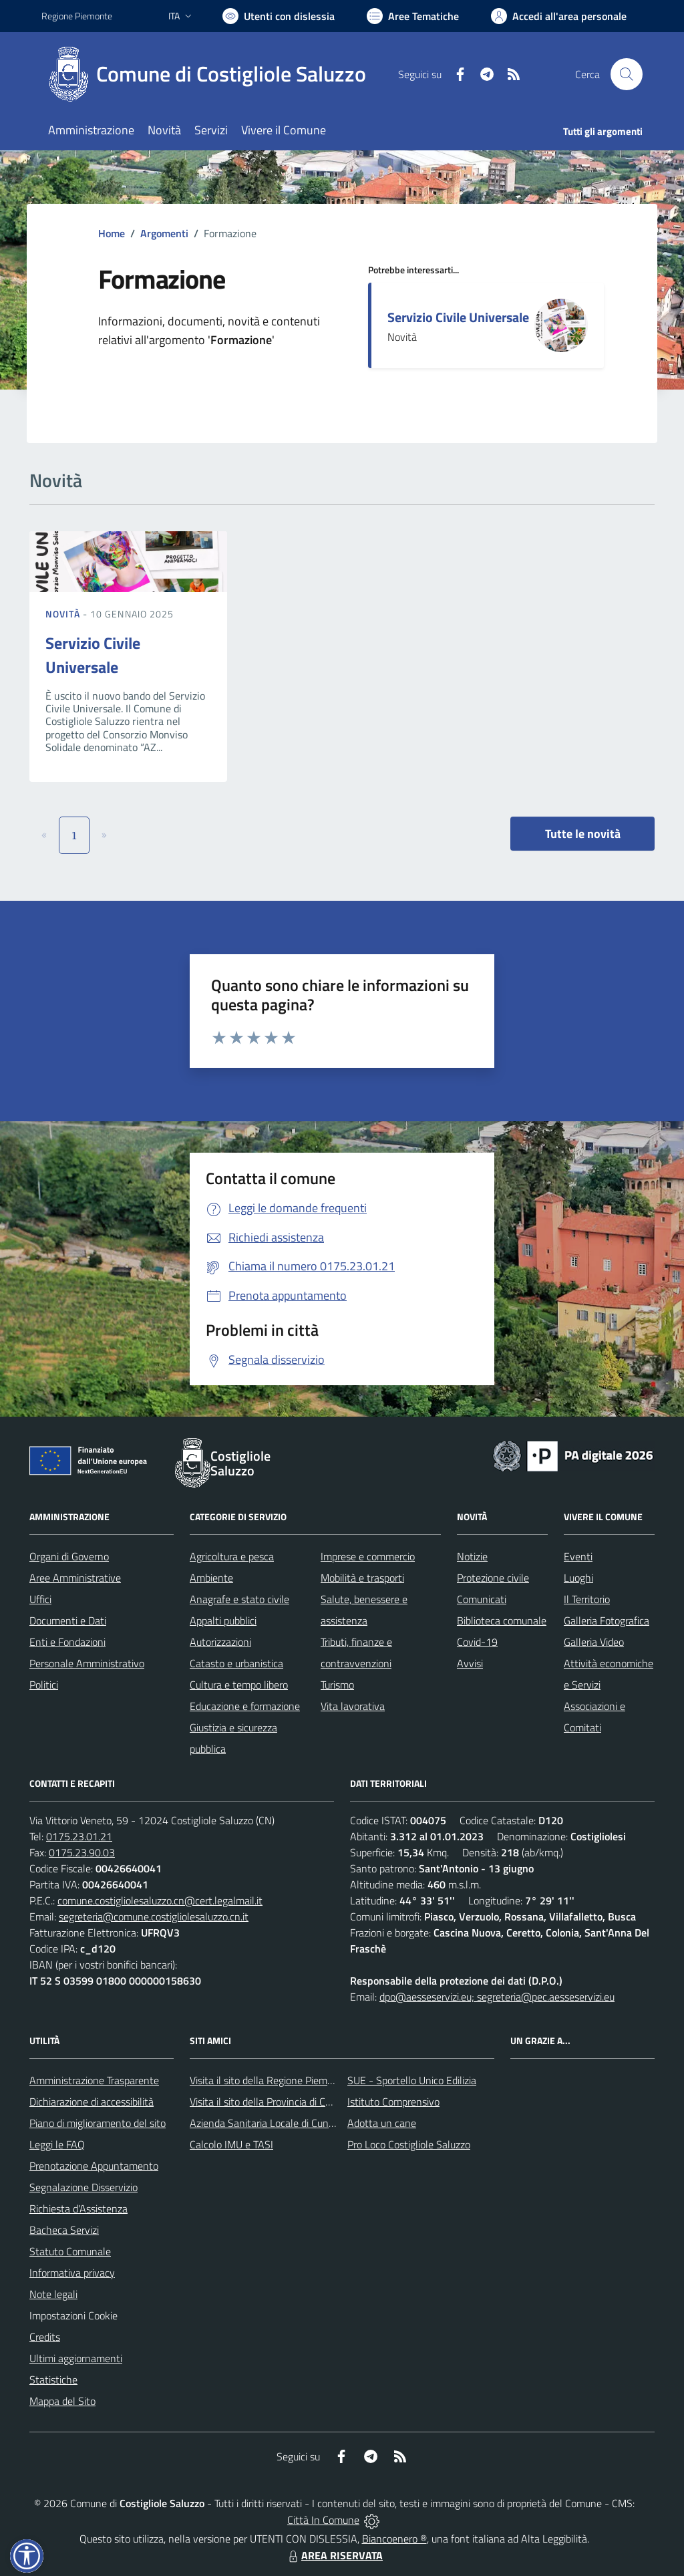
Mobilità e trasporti (362, 1578)
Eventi (578, 1556)
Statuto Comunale (70, 2251)
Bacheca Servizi (64, 2230)
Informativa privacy (72, 2273)
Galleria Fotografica (606, 1620)
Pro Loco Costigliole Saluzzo (408, 2144)
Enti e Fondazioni (67, 1642)
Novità (64, 614)
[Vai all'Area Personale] (559, 16)
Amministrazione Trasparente (94, 2080)
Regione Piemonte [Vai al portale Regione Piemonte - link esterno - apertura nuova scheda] (76, 16)
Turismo (337, 1685)
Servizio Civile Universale (458, 317)
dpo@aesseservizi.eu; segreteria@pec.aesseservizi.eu (497, 1997)
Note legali (53, 2294)
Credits (44, 2337)
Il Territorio (587, 1599)
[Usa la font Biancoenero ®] (278, 16)
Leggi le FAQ (57, 2144)
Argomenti (164, 233)
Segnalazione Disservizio (83, 2187)
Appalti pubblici (223, 1620)
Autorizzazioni (220, 1642)
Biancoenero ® (394, 2539)
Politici (43, 1685)
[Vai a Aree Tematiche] (413, 16)
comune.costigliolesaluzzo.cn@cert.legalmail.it (160, 1900)
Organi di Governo (69, 1556)
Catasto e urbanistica (236, 1663)
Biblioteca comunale (501, 1620)
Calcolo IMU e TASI (231, 2144)
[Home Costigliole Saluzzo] (211, 74)
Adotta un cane (381, 2123)
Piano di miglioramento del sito (97, 2123)
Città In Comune (323, 2520)
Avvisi (470, 1663)
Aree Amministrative (75, 1578)
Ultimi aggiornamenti (75, 2358)
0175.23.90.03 (82, 1852)
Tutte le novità (583, 834)
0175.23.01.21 (79, 1836)
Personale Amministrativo (86, 1663)
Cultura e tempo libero (239, 1685)
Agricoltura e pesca (232, 1556)
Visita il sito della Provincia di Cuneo (268, 2102)
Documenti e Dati (67, 1620)
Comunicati (481, 1599)
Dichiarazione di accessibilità (91, 2102)
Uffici (40, 1599)
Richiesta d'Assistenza (78, 2208)
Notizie (472, 1556)
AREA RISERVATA (334, 2555)
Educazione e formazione (245, 1706)
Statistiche (53, 2380)
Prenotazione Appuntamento (93, 2166)
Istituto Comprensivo (393, 2102)
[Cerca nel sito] (627, 74)
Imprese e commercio (368, 1556)
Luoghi (578, 1578)
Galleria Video (594, 1642)
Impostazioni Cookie (73, 2315)
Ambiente (211, 1578)
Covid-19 (477, 1642)
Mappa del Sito (62, 2401)
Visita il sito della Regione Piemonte (269, 2080)
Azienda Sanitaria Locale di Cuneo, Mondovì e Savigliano (314, 2123)
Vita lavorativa (353, 1706)
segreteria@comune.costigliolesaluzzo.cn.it (153, 1916)
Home (111, 233)
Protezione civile (493, 1578)
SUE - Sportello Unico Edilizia (411, 2080)
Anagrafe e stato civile (239, 1599)
